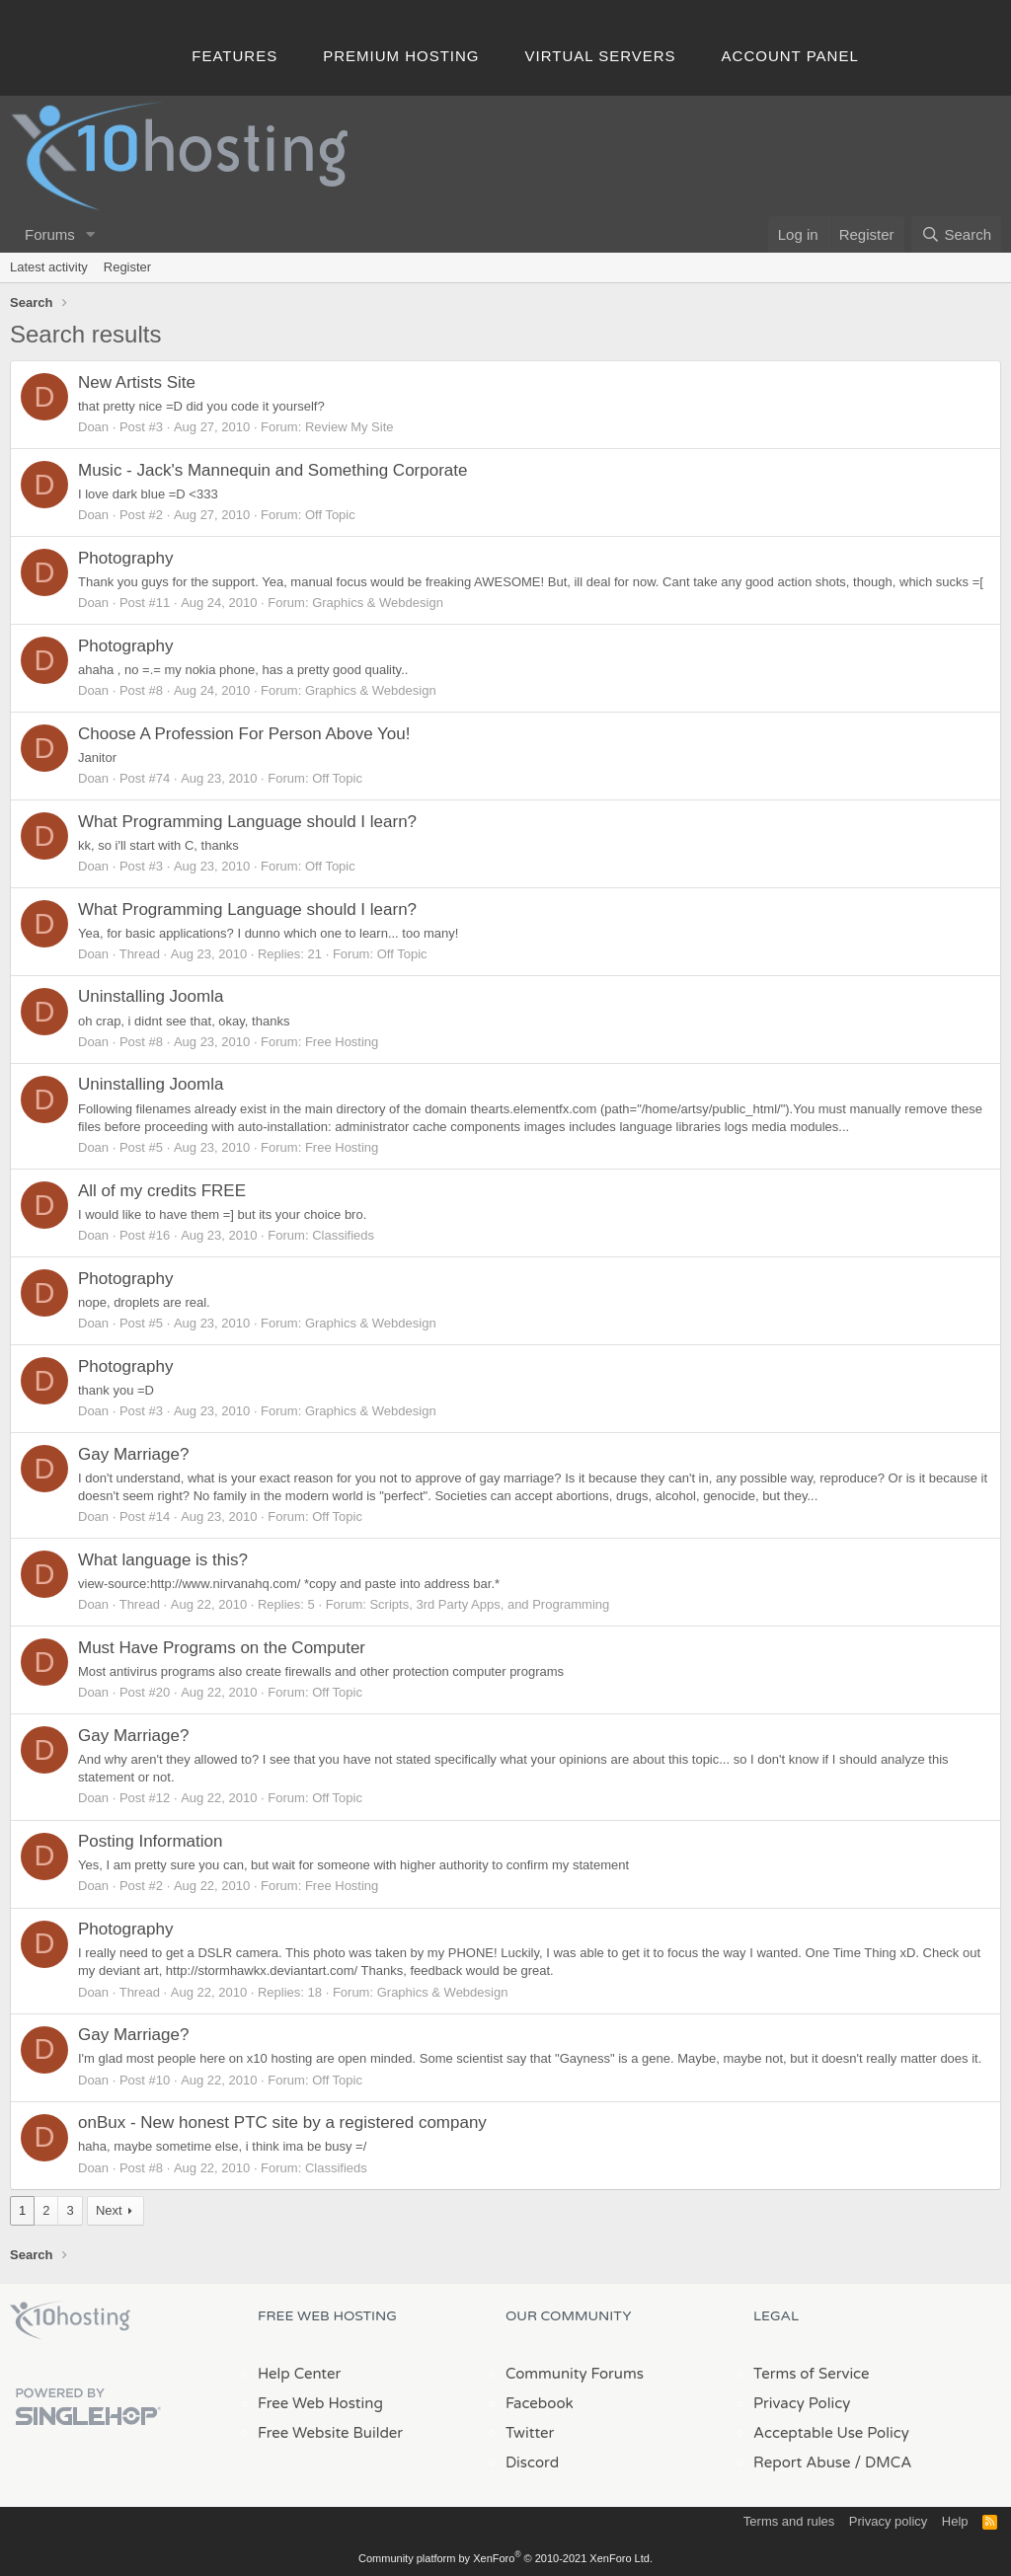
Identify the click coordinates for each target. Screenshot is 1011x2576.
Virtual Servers (600, 55)
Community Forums (575, 2374)
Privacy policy (888, 2521)
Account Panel (790, 55)
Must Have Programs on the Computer (221, 1647)
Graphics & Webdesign (377, 602)
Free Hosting (341, 1041)
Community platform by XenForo (505, 2558)
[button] (91, 234)
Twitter (530, 2433)
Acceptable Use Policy (831, 2433)
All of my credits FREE (162, 1190)
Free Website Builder (330, 2433)
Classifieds (343, 1235)
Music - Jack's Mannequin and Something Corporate (272, 470)
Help (955, 2521)
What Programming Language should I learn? (247, 821)
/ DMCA (882, 2462)
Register (127, 267)
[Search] (956, 234)
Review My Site (349, 426)
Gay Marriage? (133, 1454)
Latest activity (49, 267)
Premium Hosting (401, 55)
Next (109, 2210)
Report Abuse (802, 2462)
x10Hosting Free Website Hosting (70, 2320)
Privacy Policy (801, 2403)
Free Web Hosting (320, 2403)
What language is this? (163, 1560)
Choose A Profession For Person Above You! (244, 733)
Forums (50, 234)
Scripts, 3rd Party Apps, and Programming (489, 1604)
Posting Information (150, 1841)
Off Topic (330, 514)
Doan (93, 426)
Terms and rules (788, 2521)
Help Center (299, 2374)
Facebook (540, 2403)
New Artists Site (136, 382)
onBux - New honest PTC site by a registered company (282, 2122)
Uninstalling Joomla (150, 996)
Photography (125, 558)
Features (234, 55)
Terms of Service (811, 2374)
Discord (532, 2462)
